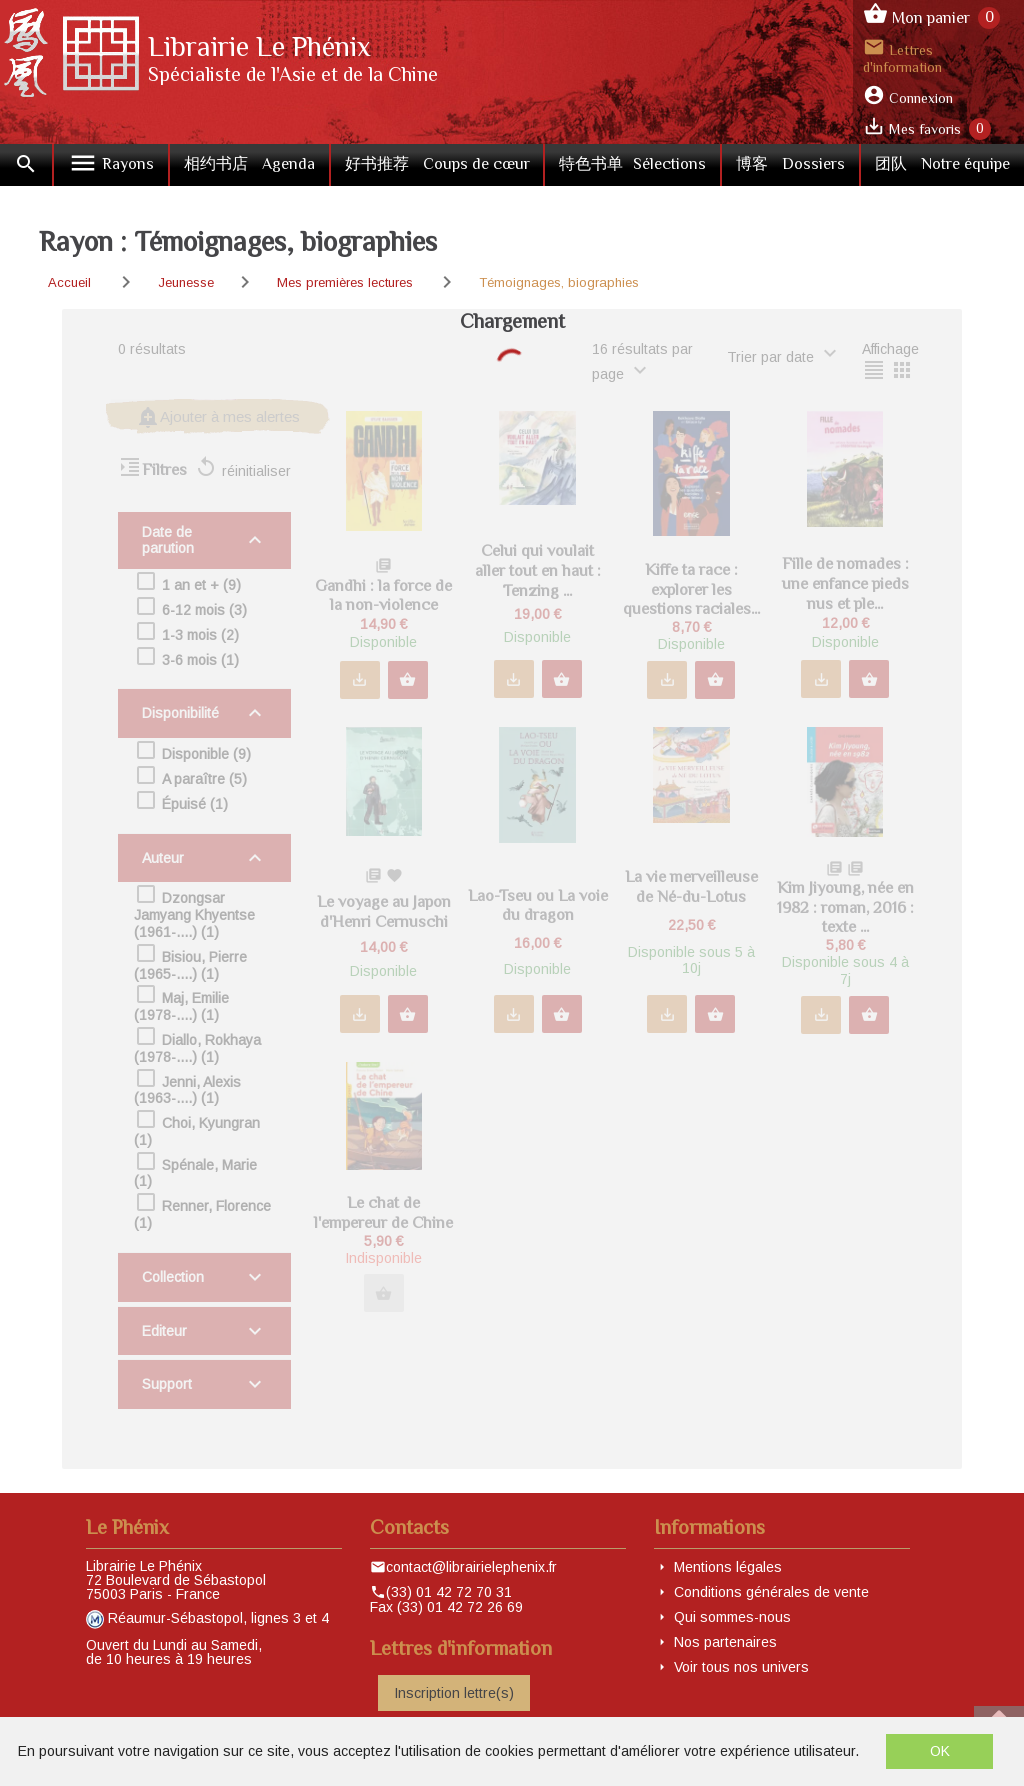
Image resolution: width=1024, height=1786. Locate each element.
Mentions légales (728, 1567)
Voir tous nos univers (741, 1667)
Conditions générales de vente (771, 1592)
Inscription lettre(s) (454, 1693)
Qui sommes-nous (732, 1617)
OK (940, 1751)
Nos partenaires (725, 1642)
